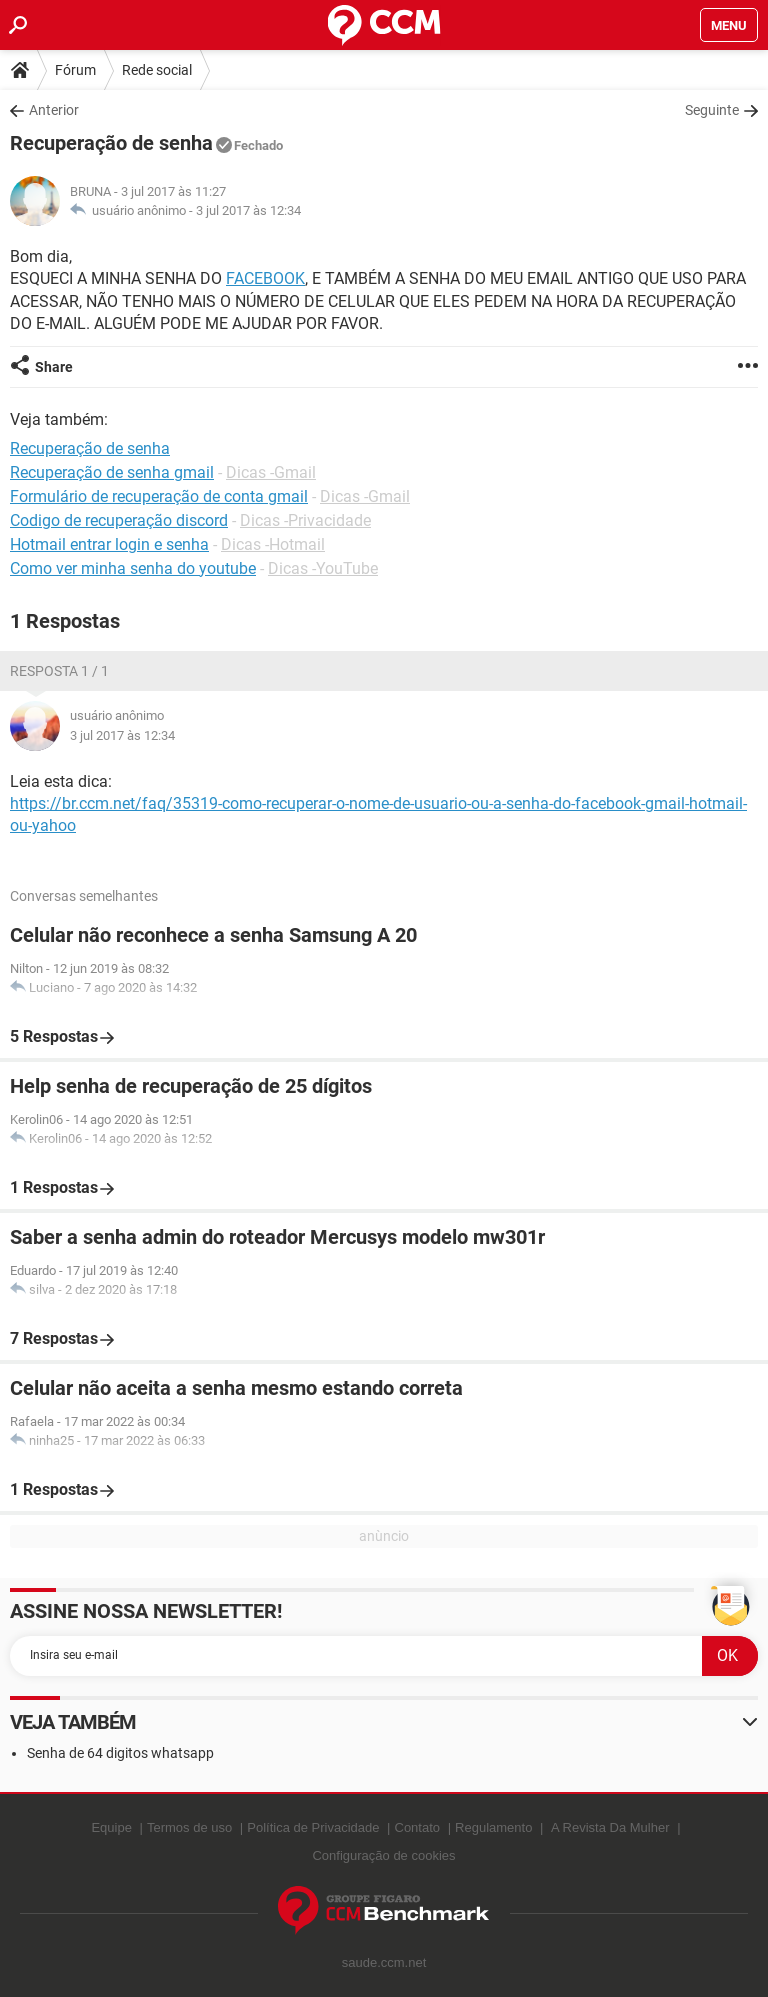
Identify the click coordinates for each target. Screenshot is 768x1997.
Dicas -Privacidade (305, 520)
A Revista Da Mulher (610, 1827)
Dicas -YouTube (323, 568)
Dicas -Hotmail (273, 544)
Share (54, 367)
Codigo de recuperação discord (119, 520)
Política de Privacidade (313, 1827)
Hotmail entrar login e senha (109, 544)
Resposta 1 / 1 (59, 671)
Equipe (111, 1827)
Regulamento (493, 1827)
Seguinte (712, 110)
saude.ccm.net (384, 1962)
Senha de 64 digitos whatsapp (120, 1753)
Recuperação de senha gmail (112, 472)
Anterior (54, 110)
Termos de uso (189, 1827)
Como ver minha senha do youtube (133, 568)
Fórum (75, 70)
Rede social (157, 70)
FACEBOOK (265, 278)
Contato (418, 1827)
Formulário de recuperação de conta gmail (159, 496)
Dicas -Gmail (271, 472)
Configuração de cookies (383, 1855)
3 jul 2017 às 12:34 (248, 210)
